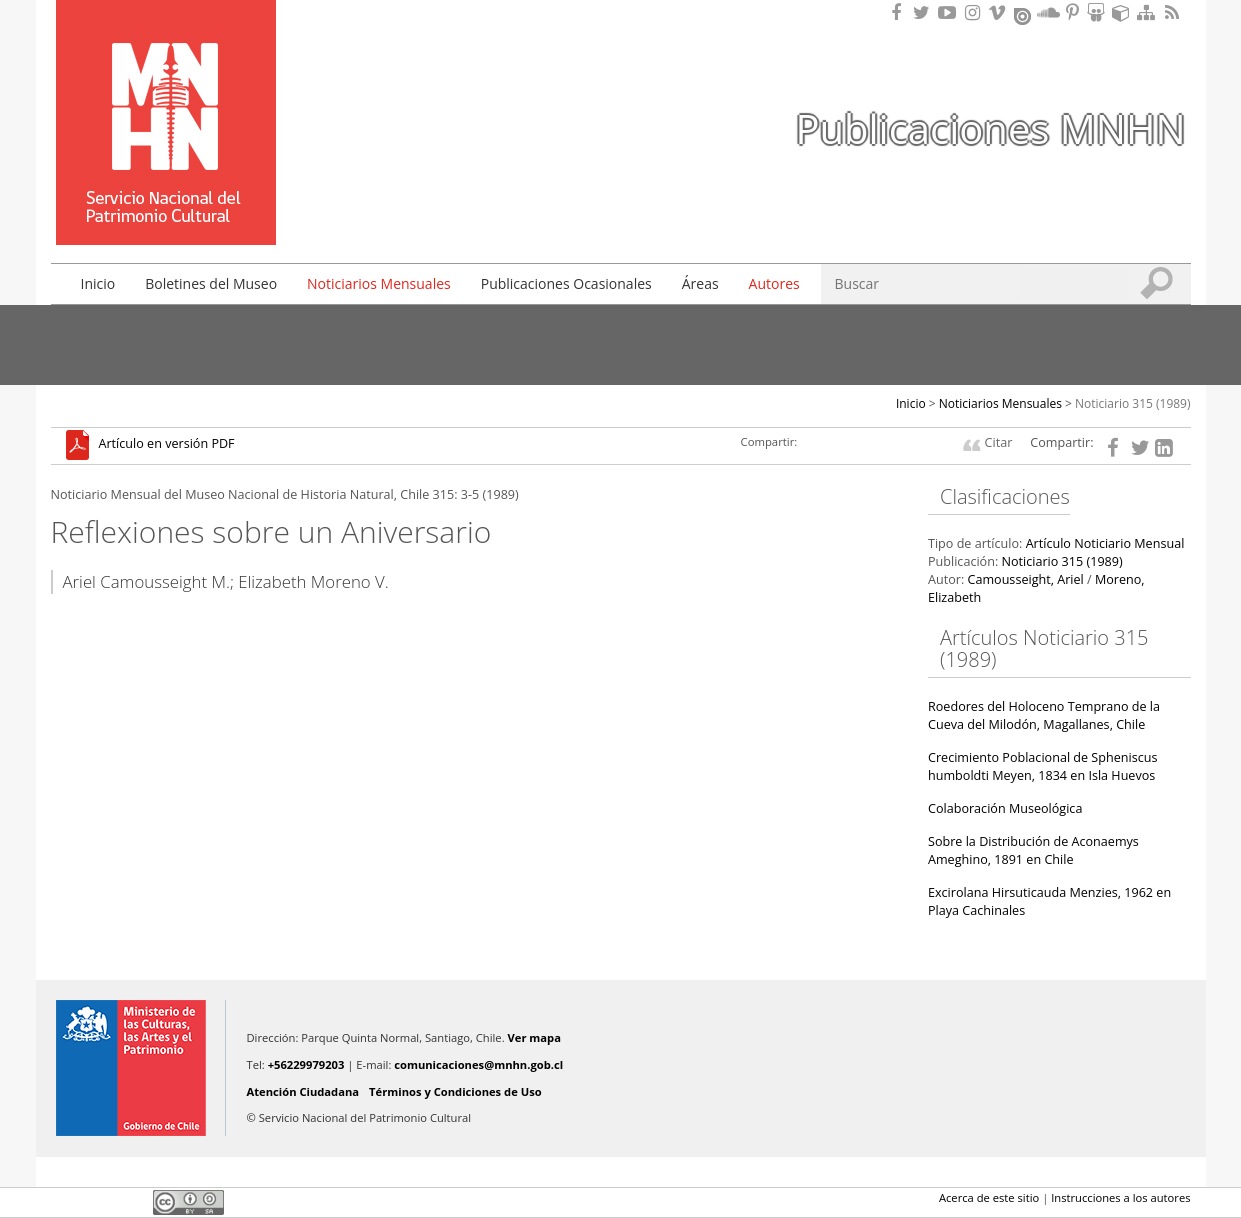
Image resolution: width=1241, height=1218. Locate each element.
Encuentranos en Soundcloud (1049, 12)
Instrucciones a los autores (1120, 1197)
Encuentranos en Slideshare (1099, 12)
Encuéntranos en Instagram (975, 12)
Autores (774, 283)
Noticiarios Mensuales (379, 283)
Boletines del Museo (211, 283)
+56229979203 (306, 1064)
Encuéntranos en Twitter (925, 12)
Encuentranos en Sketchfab (1124, 12)
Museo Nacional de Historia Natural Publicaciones (166, 93)
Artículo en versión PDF (167, 444)
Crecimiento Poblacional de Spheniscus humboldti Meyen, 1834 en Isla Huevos (1042, 766)
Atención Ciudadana (303, 1091)
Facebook (63, 1202)
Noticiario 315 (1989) (1133, 403)
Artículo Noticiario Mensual (1105, 543)
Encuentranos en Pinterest (1074, 12)
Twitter (97, 1202)
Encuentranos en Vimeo (1000, 12)
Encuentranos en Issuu (1024, 14)
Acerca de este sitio (989, 1197)
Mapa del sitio (1149, 12)
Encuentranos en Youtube (950, 12)
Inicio (98, 283)
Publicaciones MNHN (990, 128)
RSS (1174, 12)
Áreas (700, 283)
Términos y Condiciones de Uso (455, 1091)
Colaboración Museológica (1005, 808)
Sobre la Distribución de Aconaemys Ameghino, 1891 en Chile (1033, 850)
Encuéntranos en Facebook (900, 12)
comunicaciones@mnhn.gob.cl (478, 1064)
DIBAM (164, 209)
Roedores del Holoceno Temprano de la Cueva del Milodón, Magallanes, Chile (1044, 715)
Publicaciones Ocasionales (566, 283)
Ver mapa (534, 1037)
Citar (999, 442)
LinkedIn (131, 1202)
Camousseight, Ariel (1025, 579)
